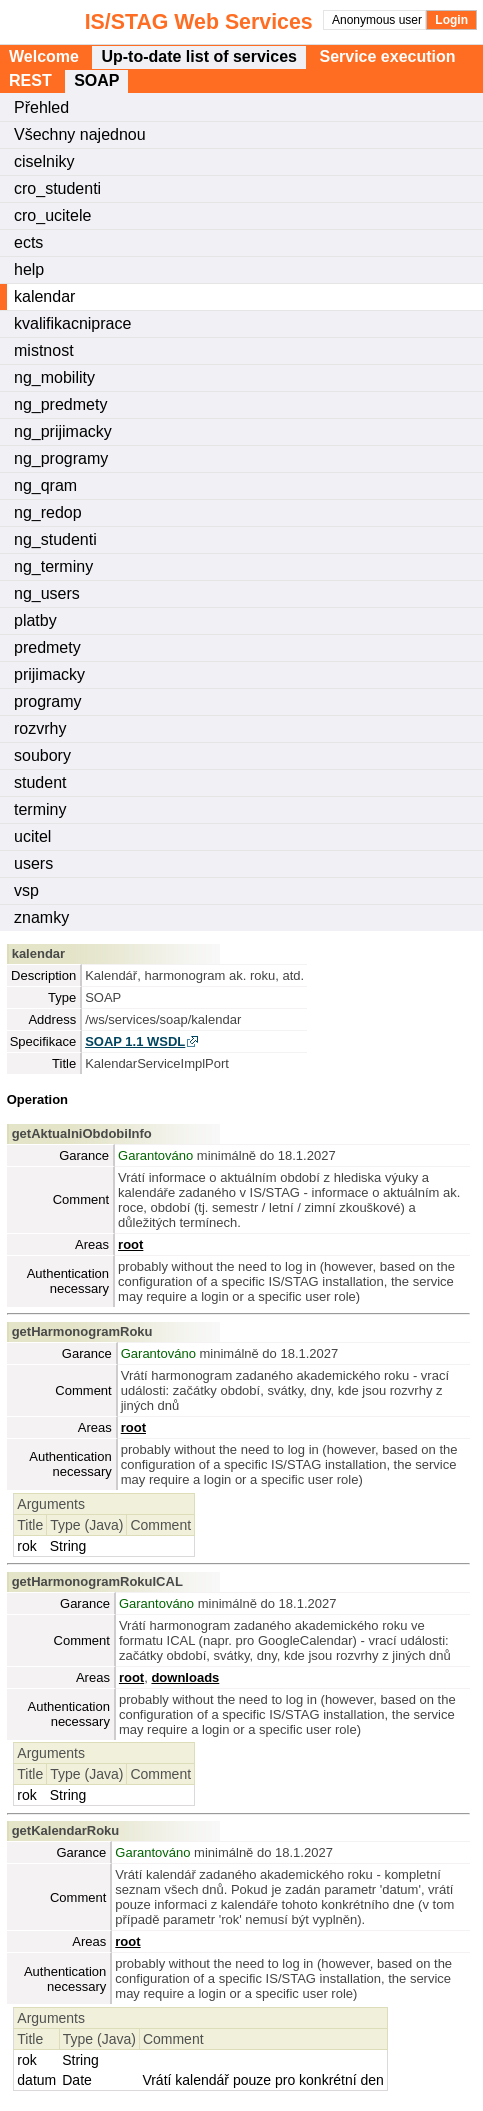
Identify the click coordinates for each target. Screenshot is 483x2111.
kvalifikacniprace (72, 323)
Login (451, 20)
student (40, 782)
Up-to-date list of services (199, 56)
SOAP (96, 80)
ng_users (47, 593)
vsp (26, 890)
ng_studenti (55, 539)
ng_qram (45, 485)
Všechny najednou (80, 134)
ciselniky (44, 161)
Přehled (41, 107)
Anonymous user (378, 20)
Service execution (387, 56)
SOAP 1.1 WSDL (135, 1041)
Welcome (44, 56)
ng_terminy (53, 566)
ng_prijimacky (63, 431)
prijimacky (49, 674)
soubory (42, 755)
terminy (40, 809)
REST (30, 80)
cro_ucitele (52, 215)
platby (35, 620)
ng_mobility (54, 377)
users (33, 863)
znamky (41, 917)
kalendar (44, 296)
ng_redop (48, 512)
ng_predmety (60, 404)
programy (48, 701)
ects (28, 242)
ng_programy (61, 458)
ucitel (32, 836)
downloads (185, 1677)
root (130, 1244)
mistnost (44, 350)
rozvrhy (40, 728)
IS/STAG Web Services (126, 22)
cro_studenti (57, 188)
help (29, 269)
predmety (47, 647)
